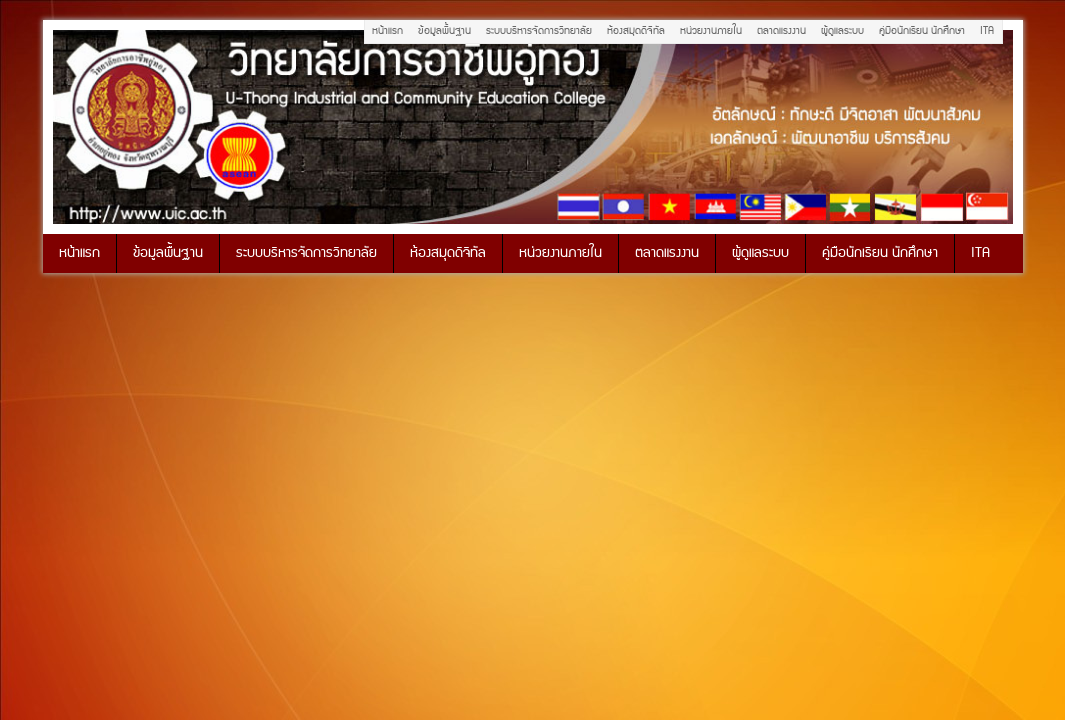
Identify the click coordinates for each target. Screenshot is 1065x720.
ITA (987, 31)
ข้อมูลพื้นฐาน (444, 31)
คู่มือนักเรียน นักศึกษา (922, 31)
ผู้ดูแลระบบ (842, 31)
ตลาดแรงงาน (781, 31)
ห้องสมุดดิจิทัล (636, 31)
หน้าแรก (387, 31)
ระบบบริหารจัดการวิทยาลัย (539, 31)
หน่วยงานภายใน (711, 31)
